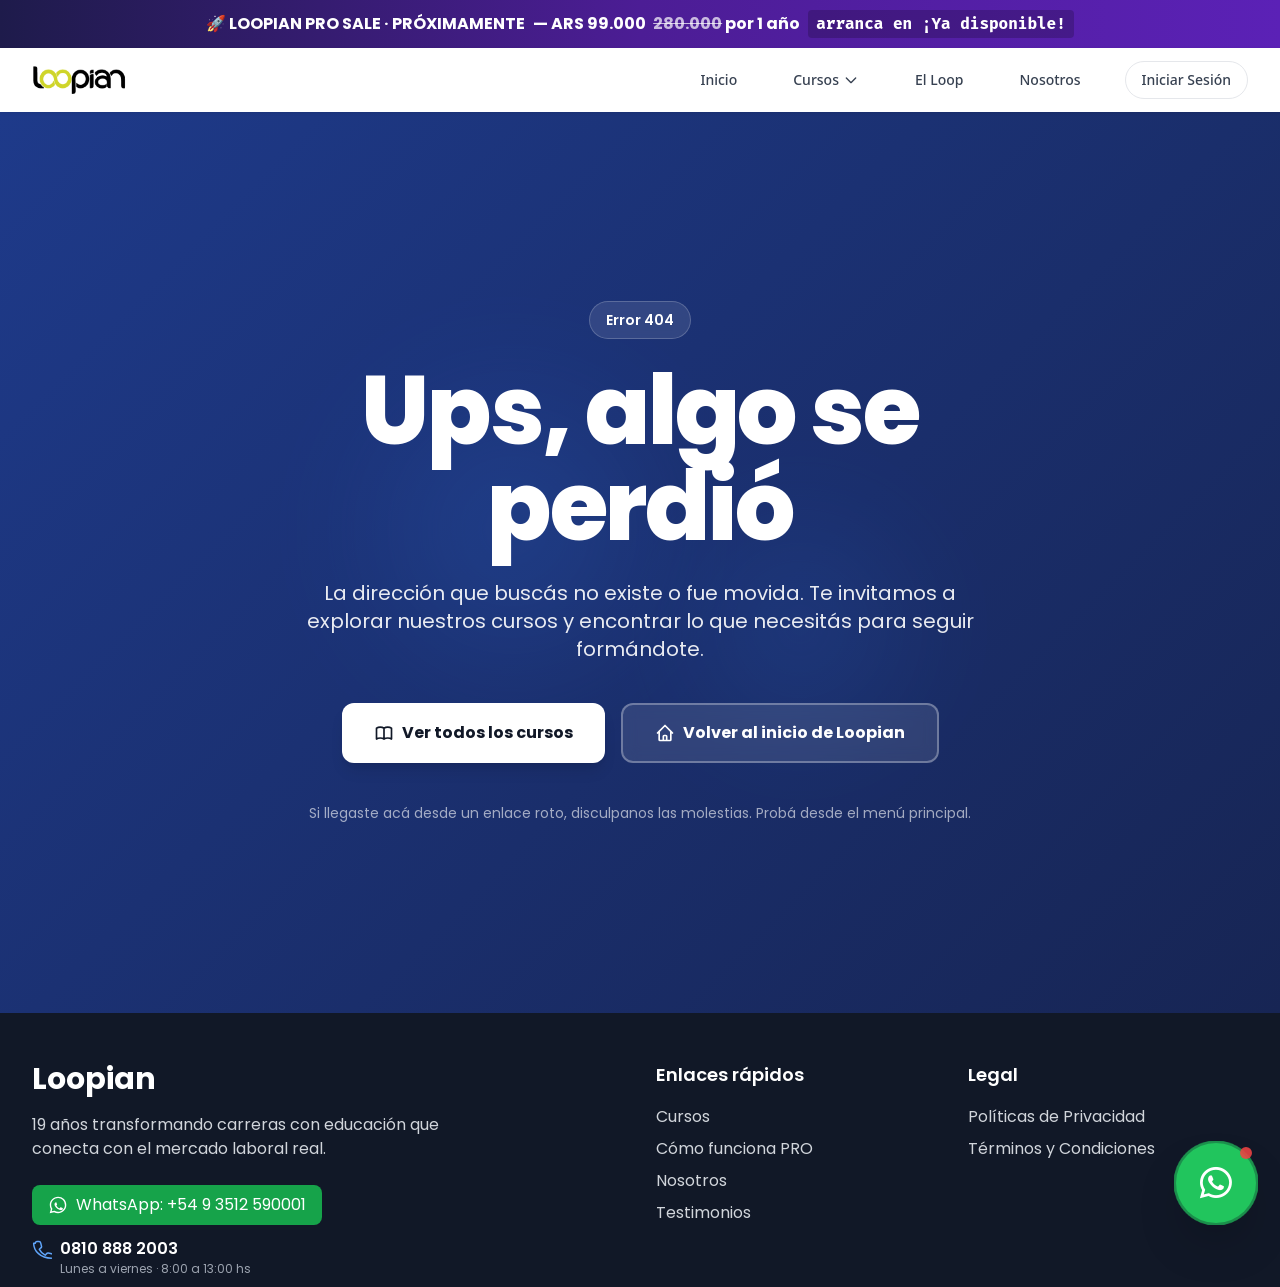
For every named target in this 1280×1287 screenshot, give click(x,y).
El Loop (939, 79)
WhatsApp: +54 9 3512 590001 (177, 1204)
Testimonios (703, 1212)
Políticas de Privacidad (1056, 1116)
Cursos (826, 79)
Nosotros (1049, 79)
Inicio (718, 79)
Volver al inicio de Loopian (780, 732)
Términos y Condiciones (1061, 1148)
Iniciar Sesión (1186, 79)
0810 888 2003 (119, 1248)
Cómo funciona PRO (734, 1148)
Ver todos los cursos (473, 732)
